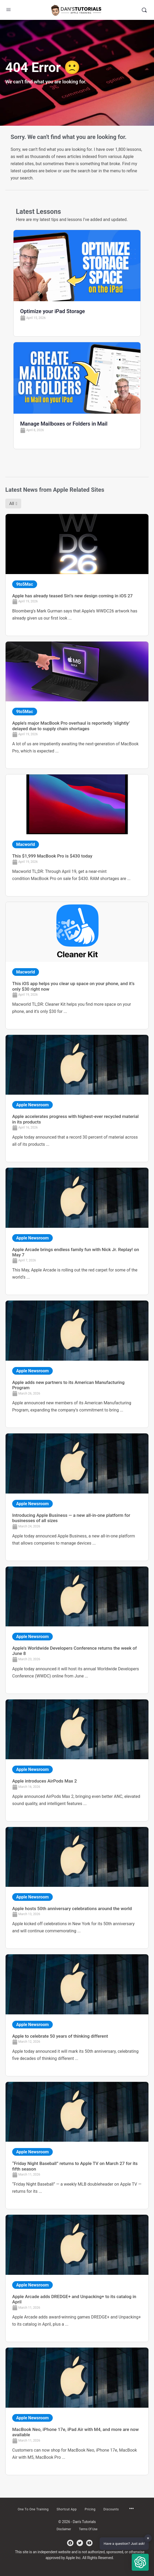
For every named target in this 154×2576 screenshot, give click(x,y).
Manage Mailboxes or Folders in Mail (63, 424)
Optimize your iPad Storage (52, 311)
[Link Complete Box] (77, 575)
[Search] (144, 10)
